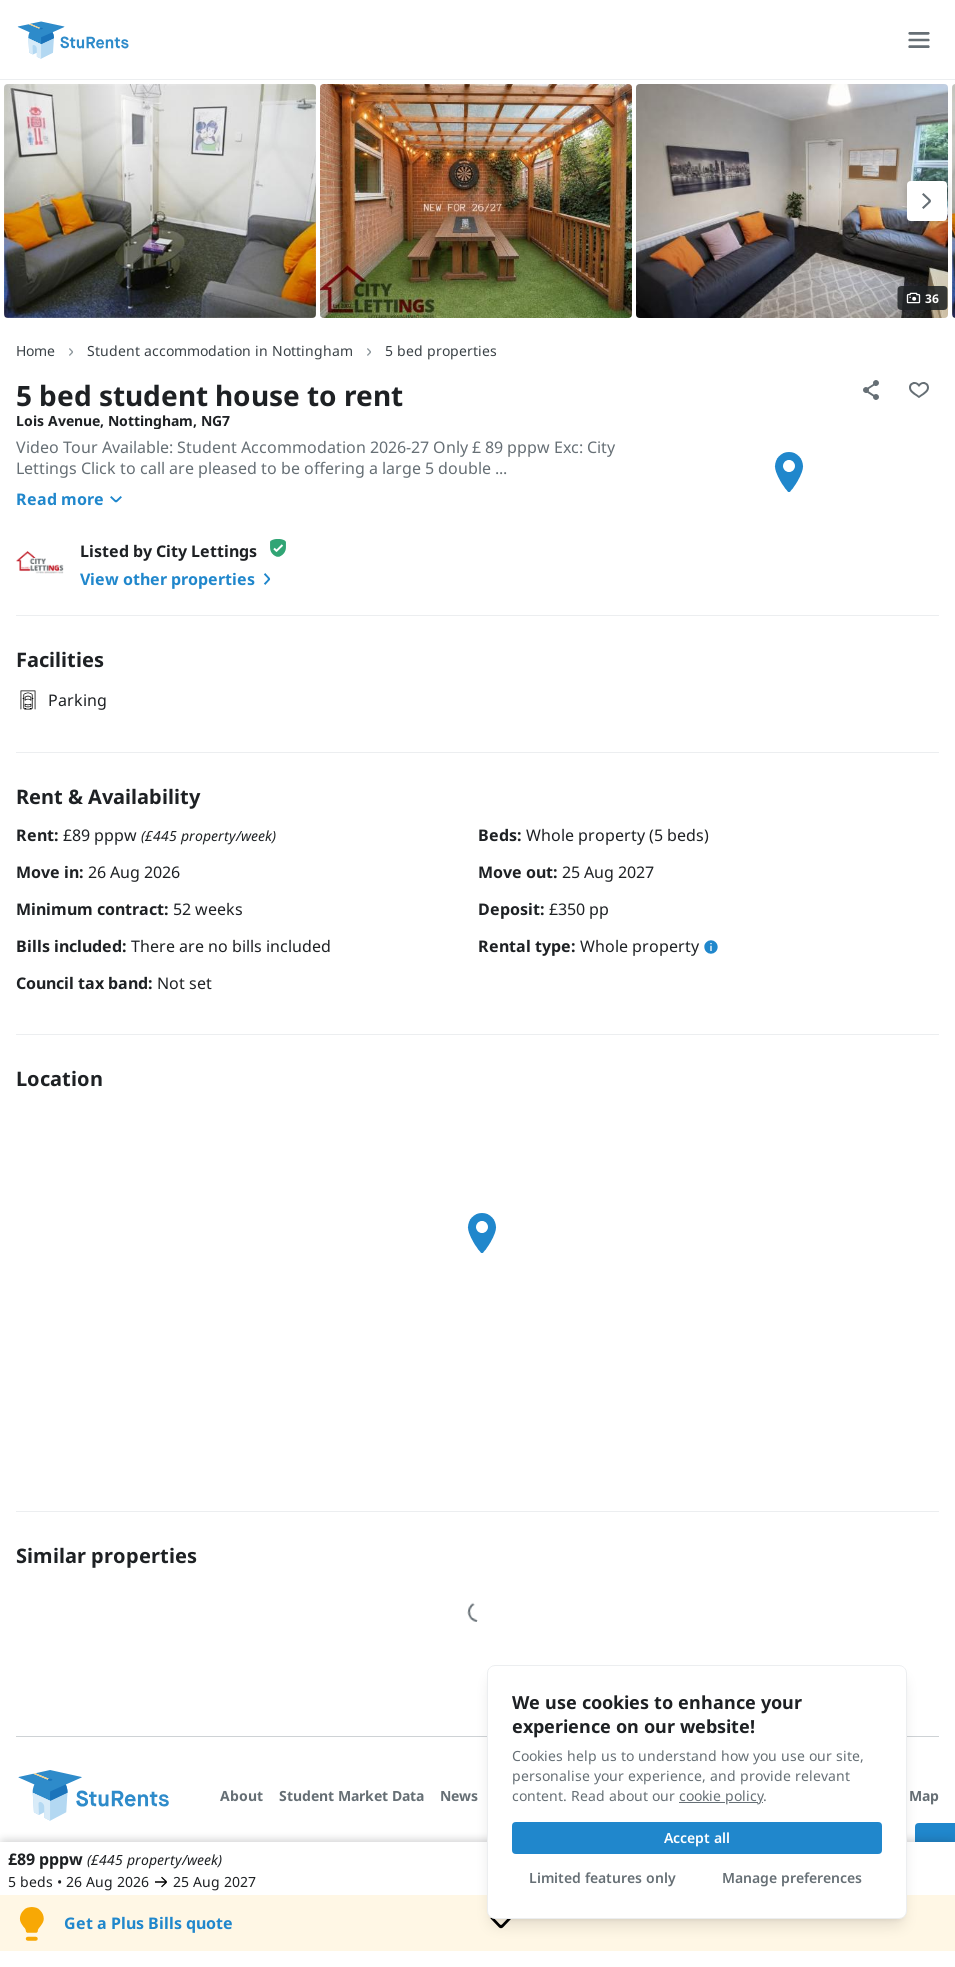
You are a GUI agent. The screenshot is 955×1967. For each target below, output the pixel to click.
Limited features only (602, 1877)
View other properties (179, 579)
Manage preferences (792, 1877)
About (241, 1795)
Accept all (697, 1837)
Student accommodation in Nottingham (220, 350)
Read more (72, 499)
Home (35, 350)
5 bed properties (441, 350)
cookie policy (721, 1795)
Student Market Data (351, 1795)
